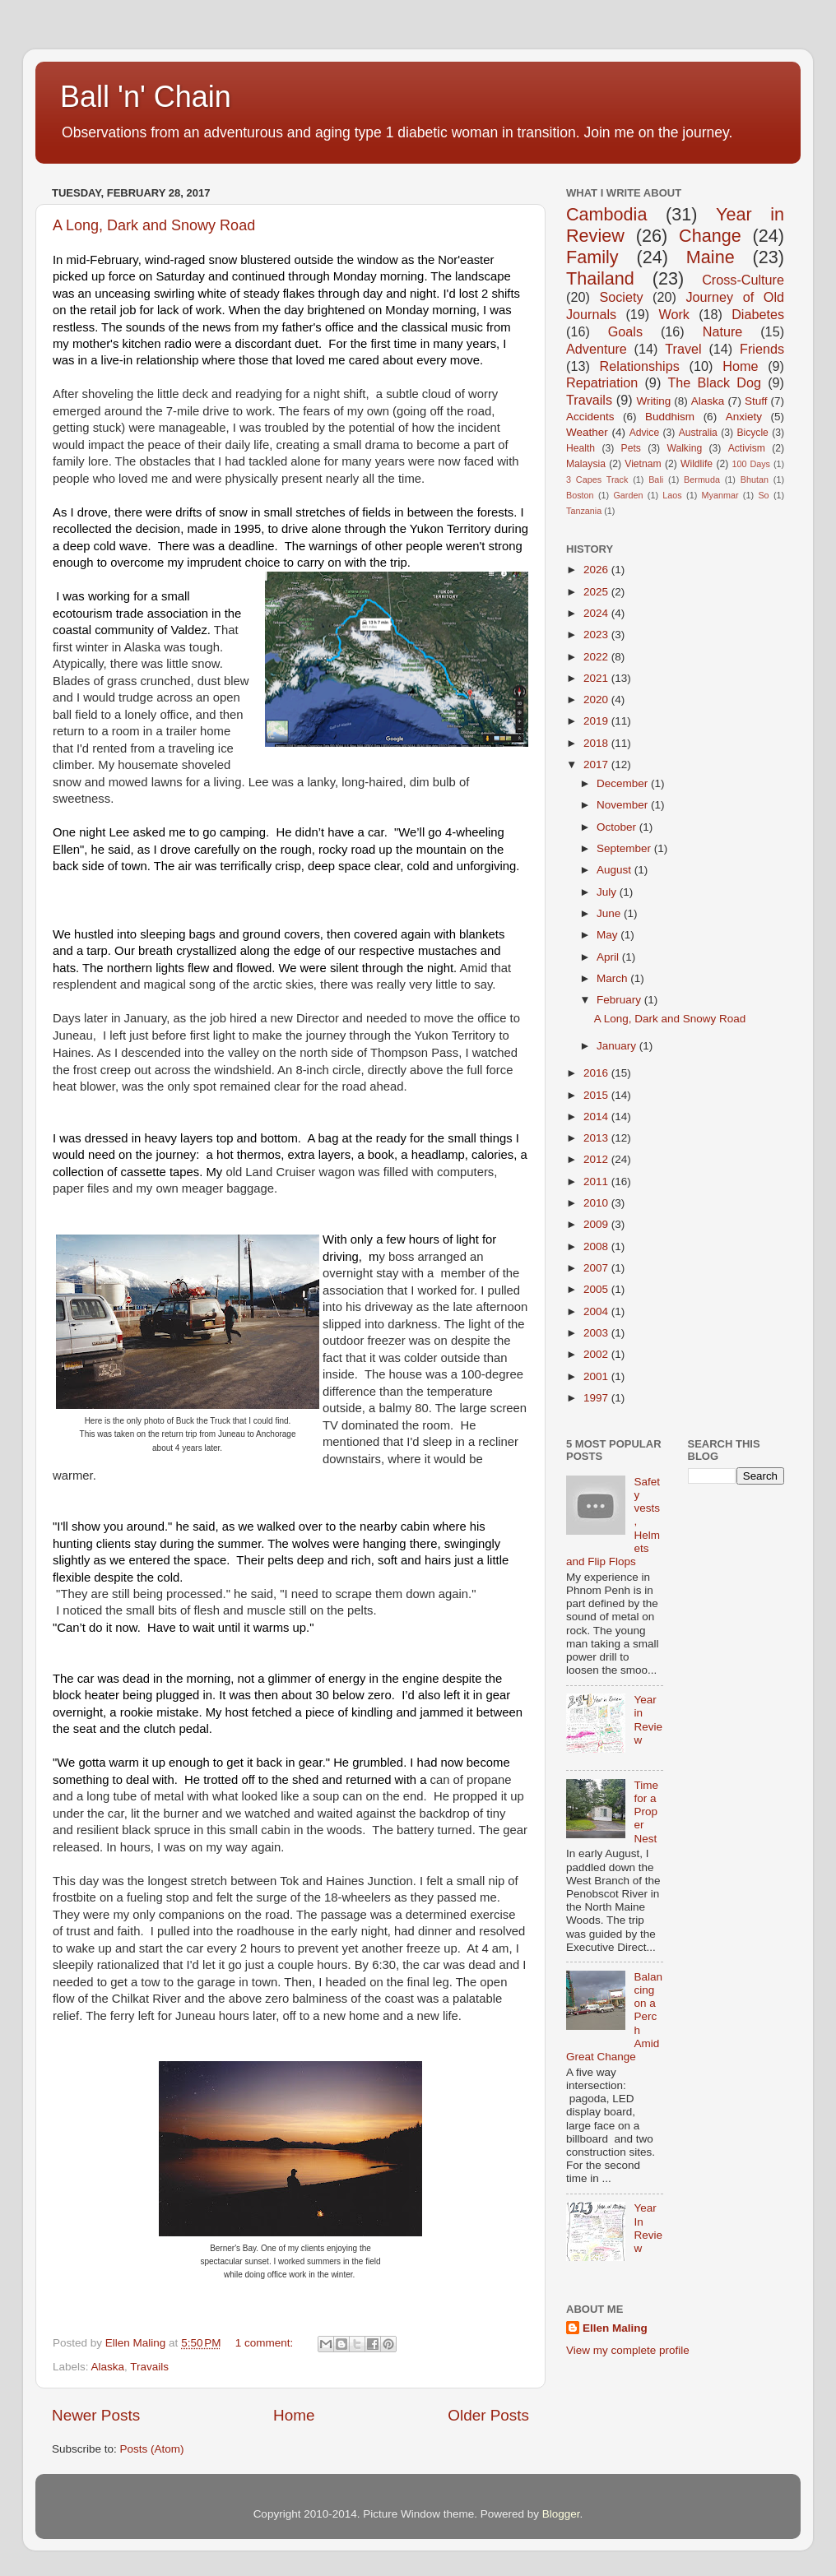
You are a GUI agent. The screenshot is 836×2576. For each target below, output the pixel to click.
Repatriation (602, 382)
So (763, 495)
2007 (597, 1268)
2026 (597, 569)
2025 (597, 592)
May (608, 935)
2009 (597, 1224)
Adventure (596, 348)
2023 (597, 634)
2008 (597, 1246)
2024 (597, 613)
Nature (723, 331)
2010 (597, 1203)
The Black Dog (714, 382)
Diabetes (758, 314)
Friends (762, 348)
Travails (149, 2367)
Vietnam (643, 464)
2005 (597, 1289)
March (613, 978)
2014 (597, 1116)
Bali (655, 479)
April (609, 957)
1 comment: (265, 2343)
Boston (580, 495)
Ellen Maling (615, 2328)
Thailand (600, 278)
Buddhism (669, 416)
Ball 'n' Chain (145, 97)
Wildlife (696, 464)
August (615, 870)
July (608, 892)
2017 (597, 764)
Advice (644, 432)
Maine (710, 257)
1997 (597, 1398)
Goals (625, 331)
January (618, 1046)
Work (673, 314)
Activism (746, 448)
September (625, 848)
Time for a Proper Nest (646, 1812)
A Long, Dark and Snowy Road (154, 225)
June (610, 913)
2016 (597, 1073)
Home (293, 2415)
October (618, 827)
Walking (684, 448)
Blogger (561, 2514)
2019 (597, 721)
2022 (597, 657)
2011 (597, 1181)
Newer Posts (96, 2415)
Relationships (640, 366)
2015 (597, 1095)
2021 (597, 678)
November (624, 805)
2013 (597, 1138)
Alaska (108, 2367)
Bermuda (702, 479)
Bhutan (755, 479)
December (624, 783)
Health (580, 448)
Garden (628, 495)
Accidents (590, 416)
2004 (597, 1311)
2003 (597, 1333)
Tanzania (583, 511)
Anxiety (744, 416)
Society (621, 297)
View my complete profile (628, 2350)
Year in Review (648, 1719)
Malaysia (586, 464)
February (620, 1000)
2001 (597, 1376)
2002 (597, 1354)
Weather (587, 432)
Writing (653, 401)
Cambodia (606, 214)
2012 (597, 1159)
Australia (698, 432)
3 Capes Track (597, 479)
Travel (683, 348)
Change (710, 235)
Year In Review (648, 2228)
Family (592, 257)
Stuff (756, 401)
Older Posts (488, 2415)
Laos (671, 495)
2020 (597, 699)
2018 (597, 743)
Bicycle (752, 432)
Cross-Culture (743, 279)
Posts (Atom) (152, 2449)
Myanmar (720, 495)
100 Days (751, 464)
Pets (631, 448)
